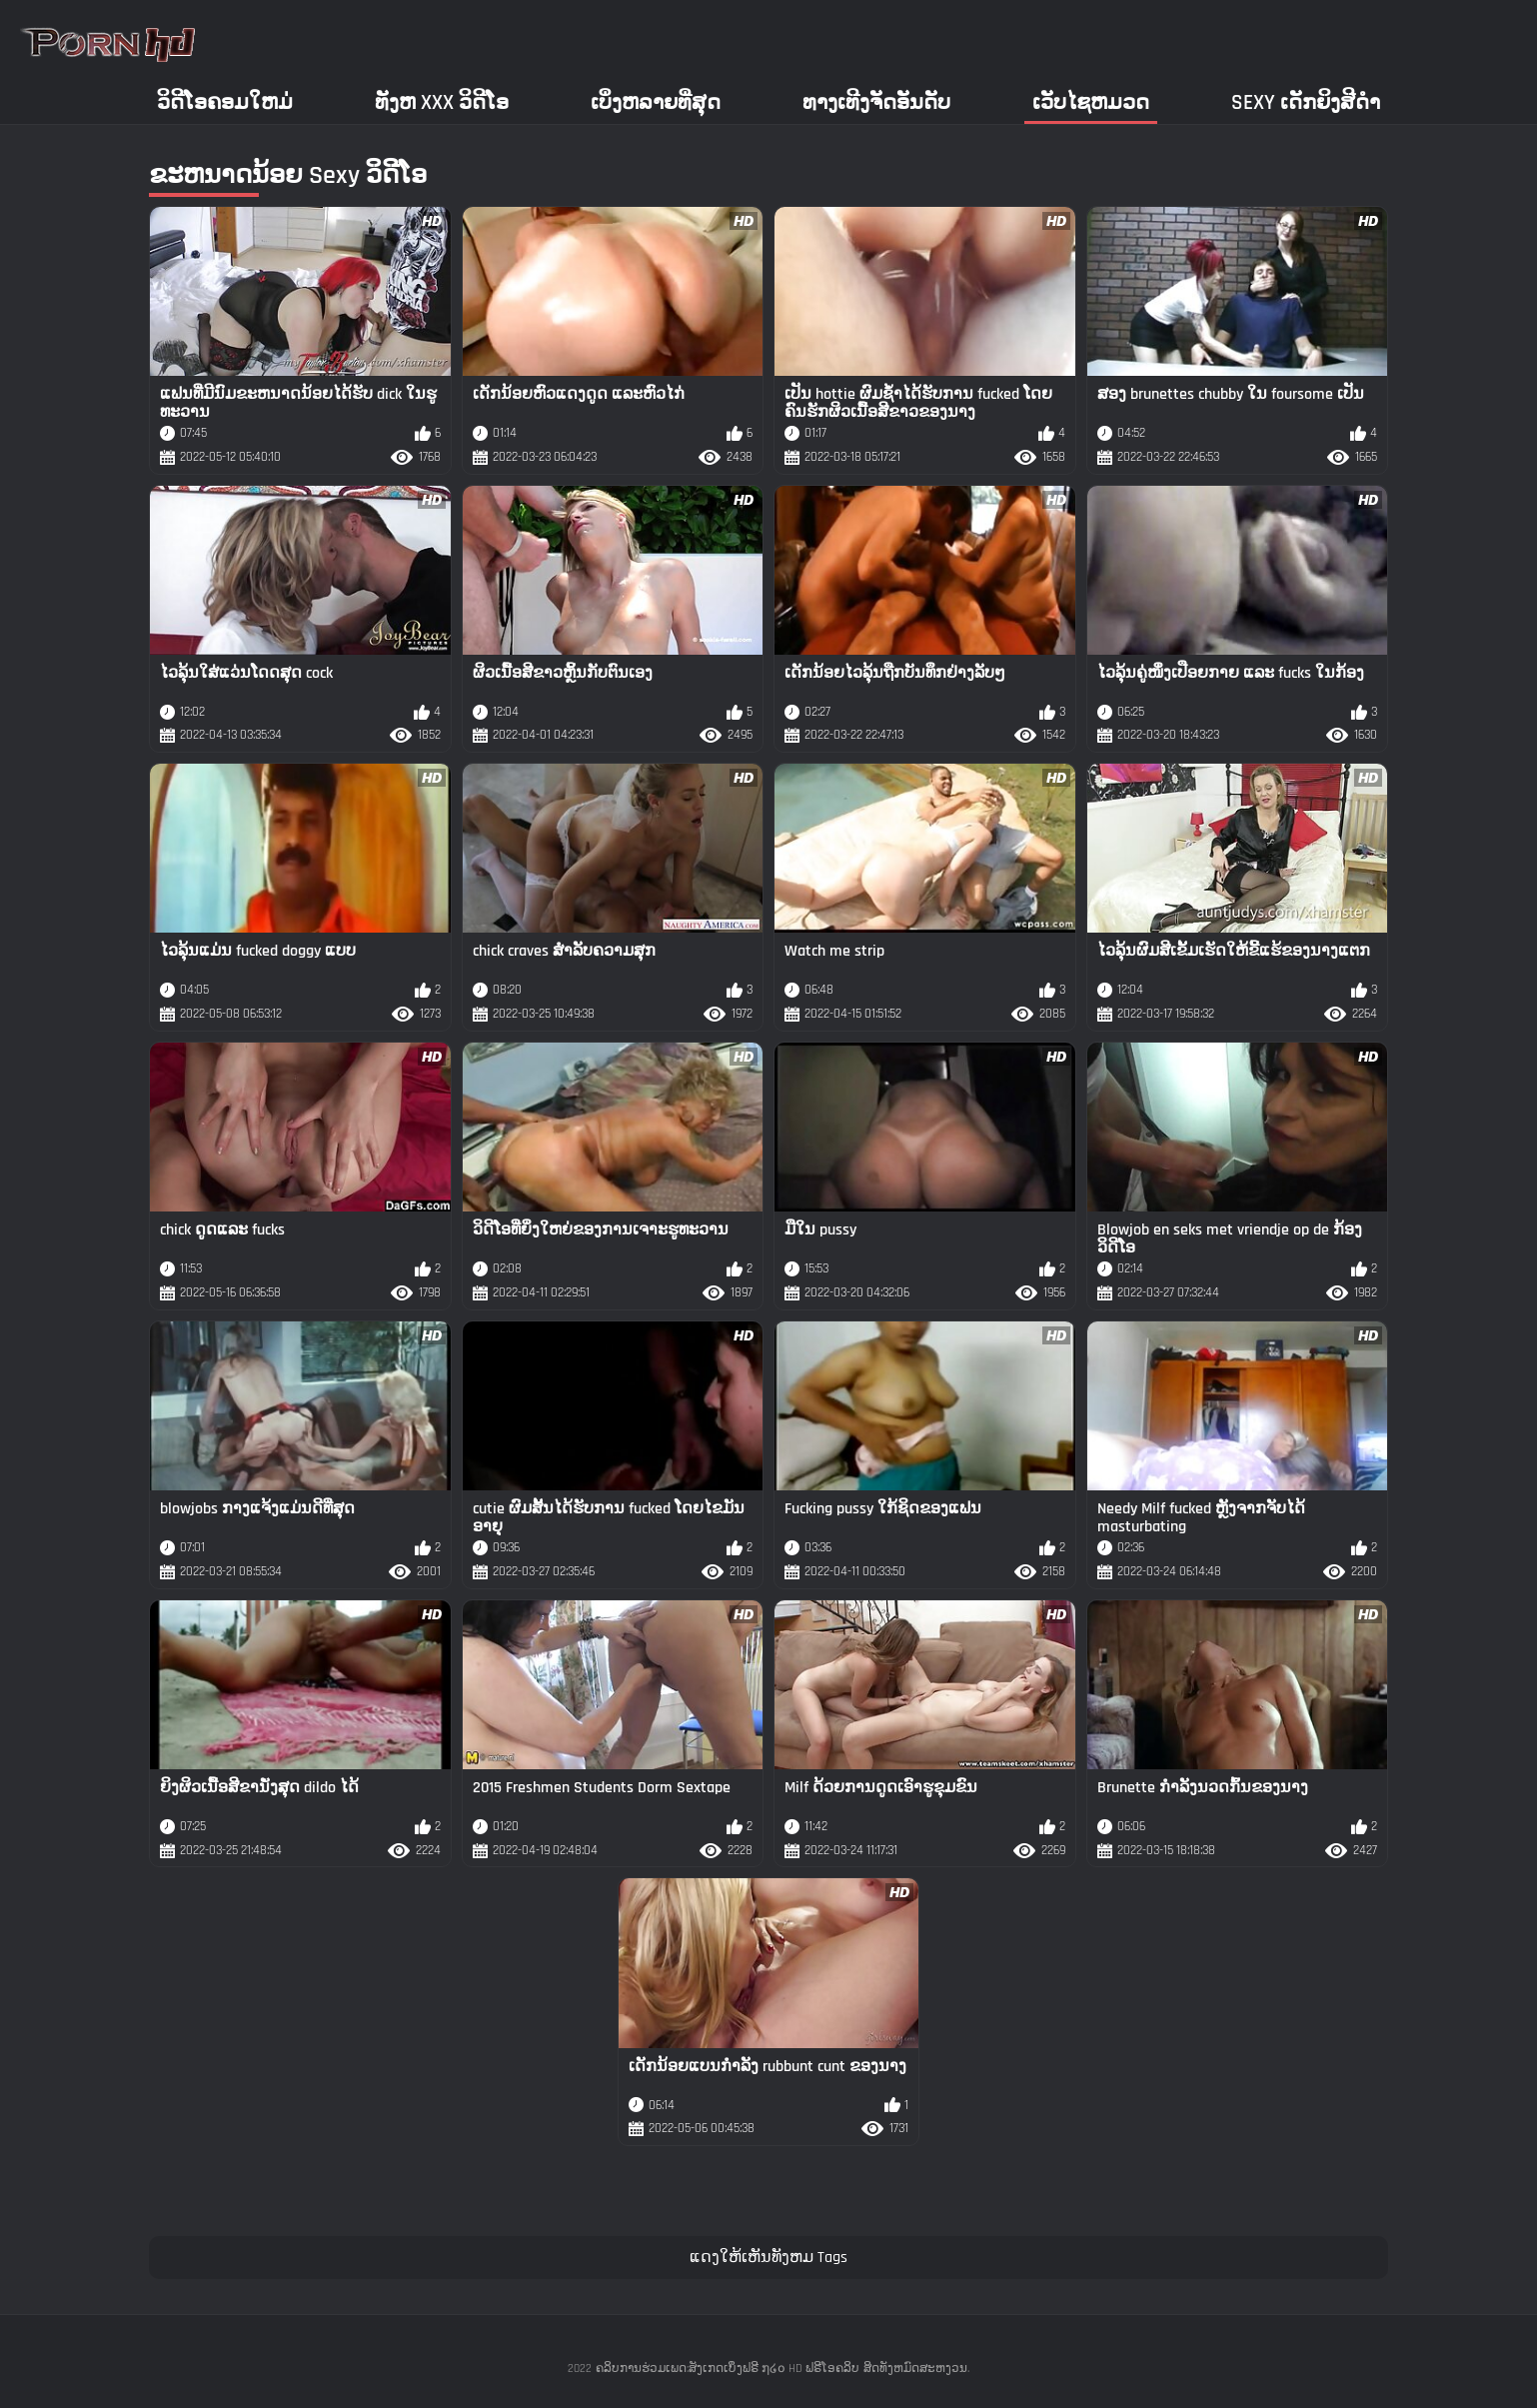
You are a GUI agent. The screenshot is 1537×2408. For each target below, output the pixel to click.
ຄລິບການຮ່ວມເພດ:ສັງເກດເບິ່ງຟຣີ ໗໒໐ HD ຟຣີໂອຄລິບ (727, 2368)
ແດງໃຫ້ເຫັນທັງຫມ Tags (768, 2257)
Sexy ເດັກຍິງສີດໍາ (1305, 102)
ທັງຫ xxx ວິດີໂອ (442, 102)
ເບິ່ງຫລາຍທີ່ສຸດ (656, 102)
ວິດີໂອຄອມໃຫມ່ (225, 102)
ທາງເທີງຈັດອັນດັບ (876, 102)
